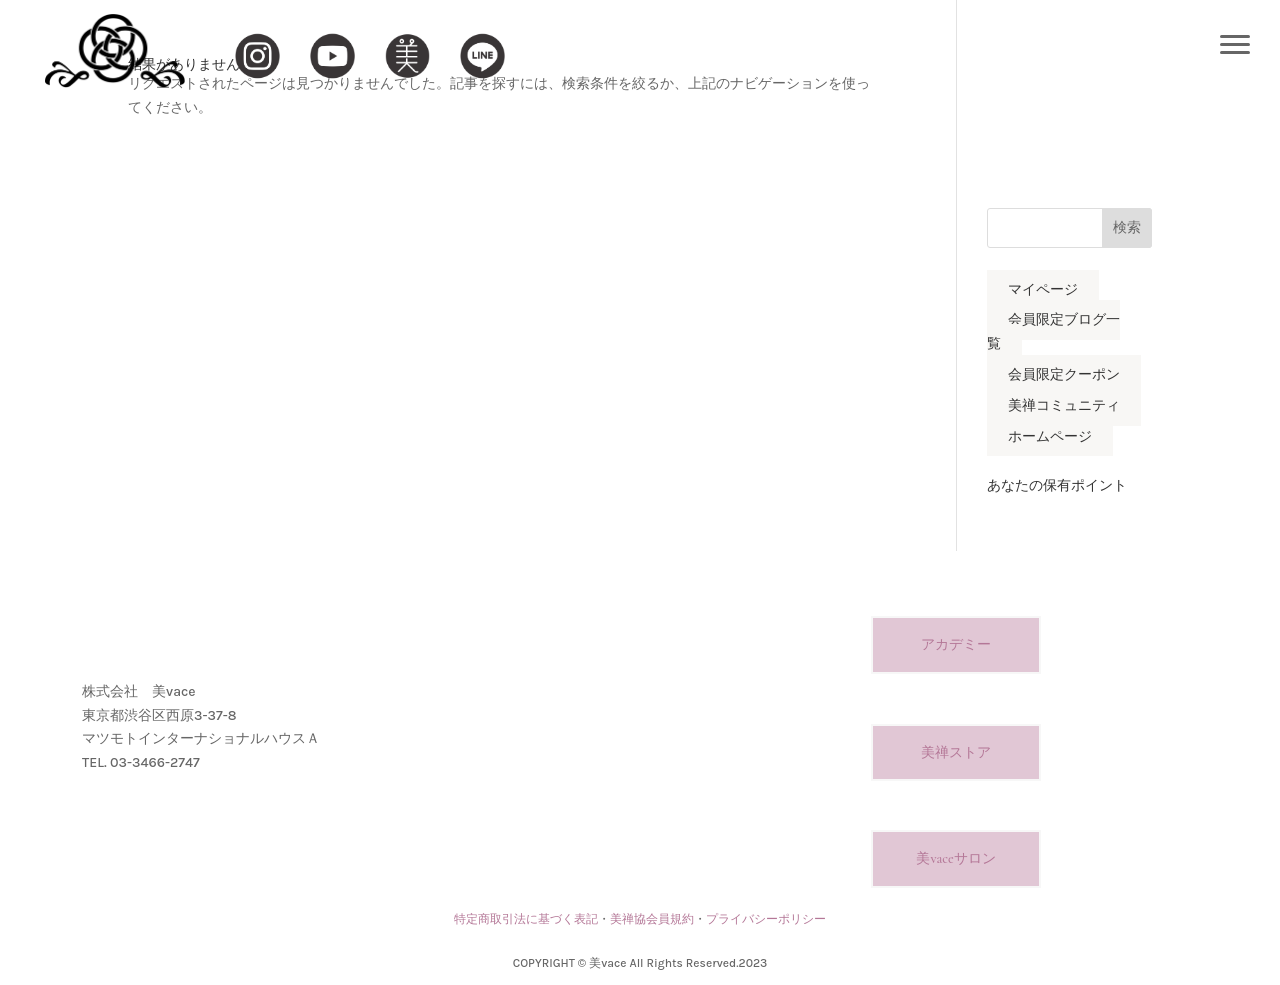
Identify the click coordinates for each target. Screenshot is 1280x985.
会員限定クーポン (1064, 374)
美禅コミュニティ (1064, 405)
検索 (1127, 227)
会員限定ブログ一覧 (1053, 332)
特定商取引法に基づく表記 (526, 919)
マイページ (1043, 289)
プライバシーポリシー (766, 919)
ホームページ (1050, 436)
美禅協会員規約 (652, 919)
